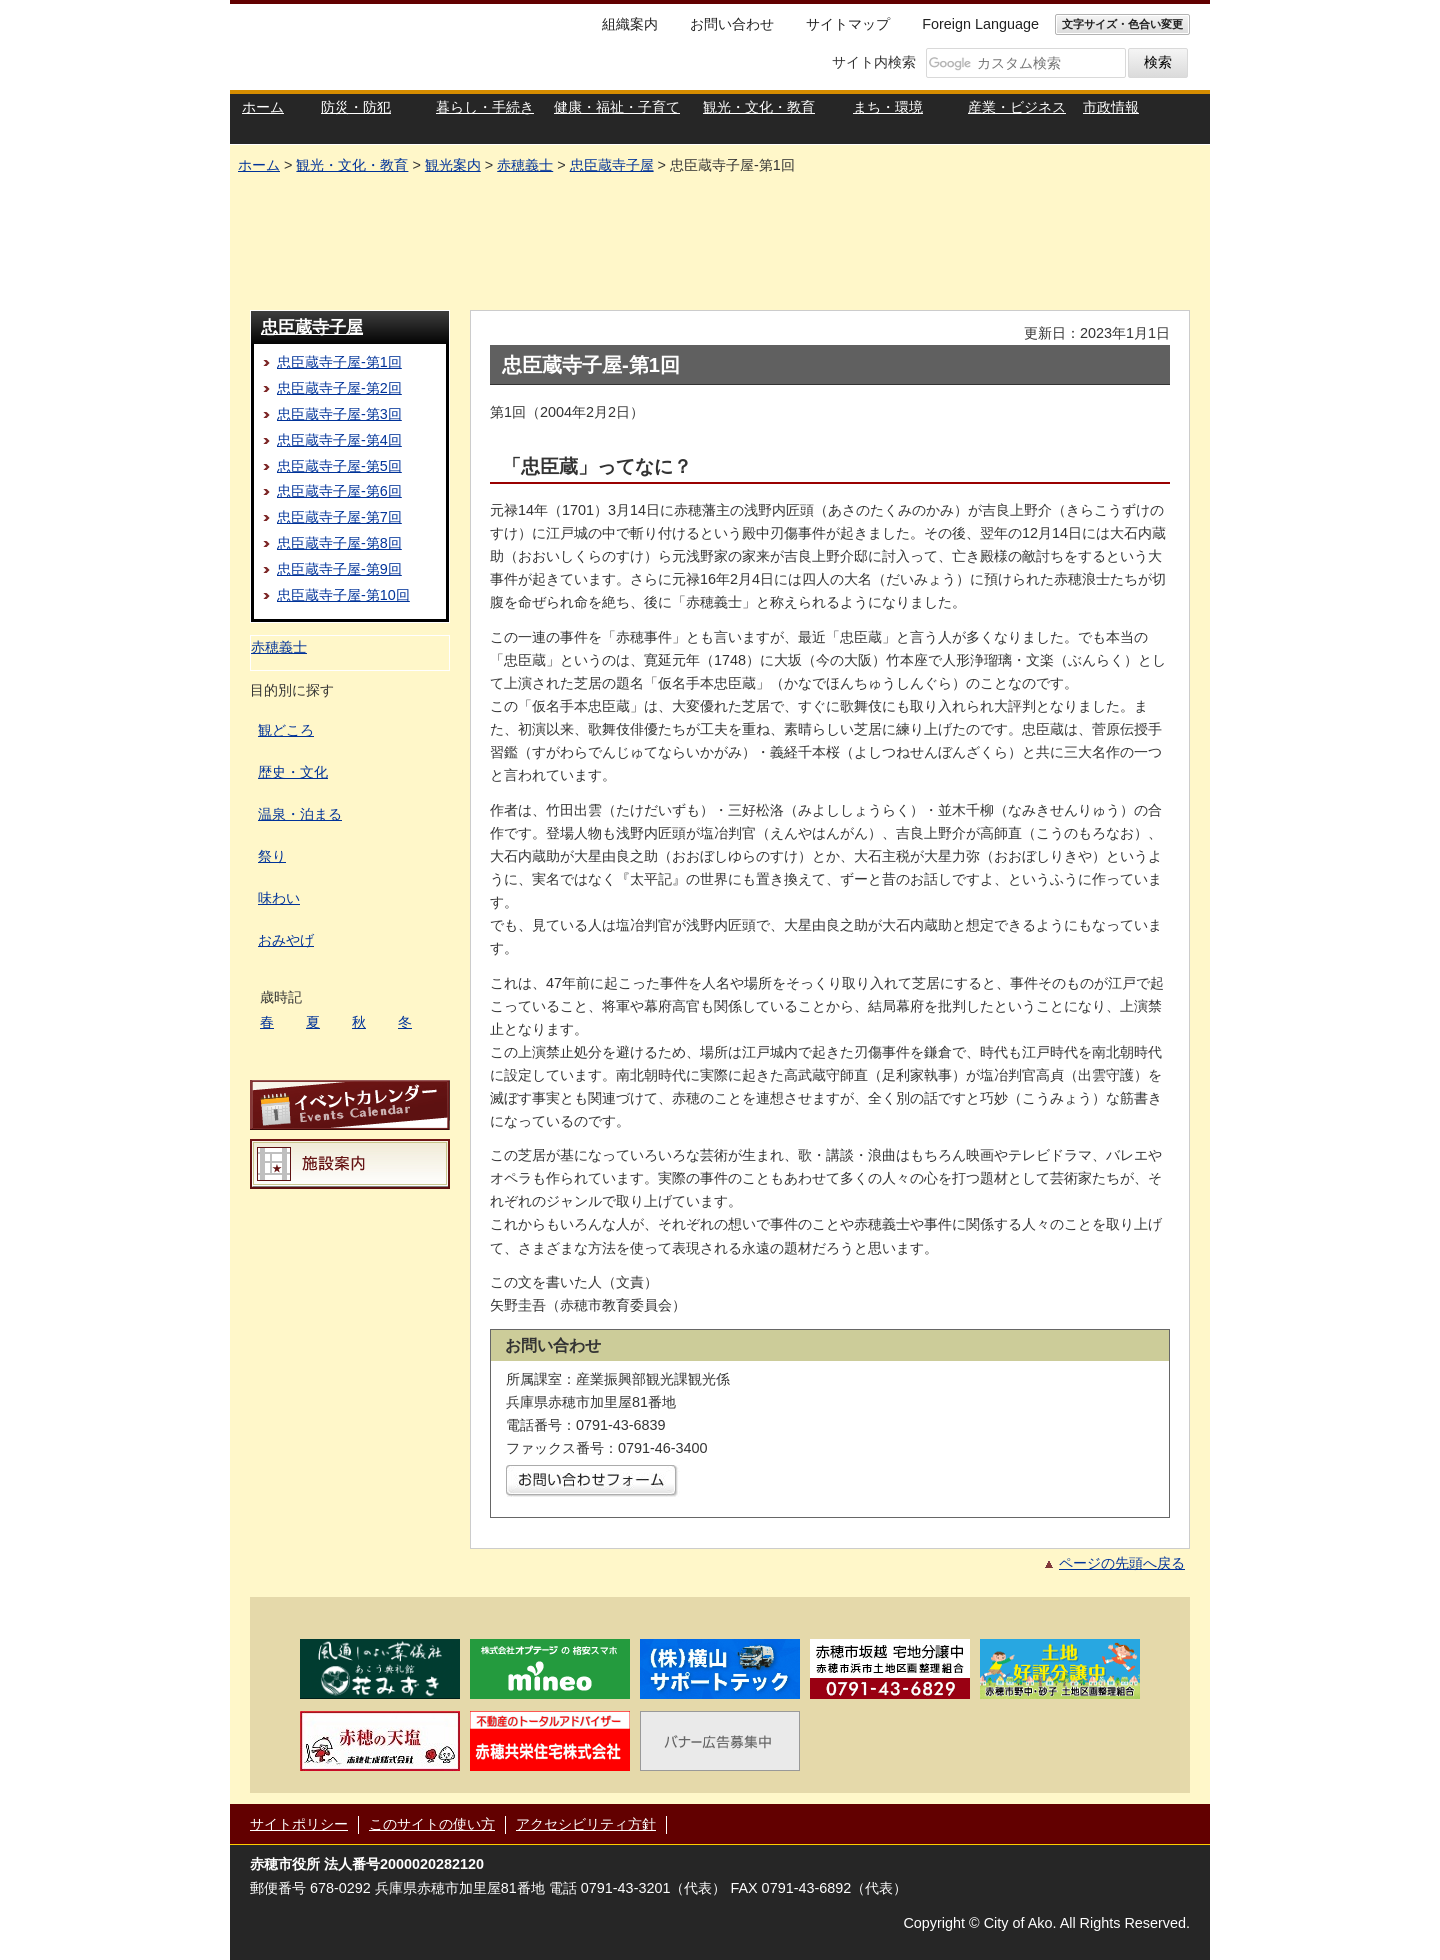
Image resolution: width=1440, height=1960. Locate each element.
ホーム (259, 165)
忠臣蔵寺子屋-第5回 (339, 466)
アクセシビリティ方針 (586, 1824)
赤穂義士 (525, 165)
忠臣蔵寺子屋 (612, 165)
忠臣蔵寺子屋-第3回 (339, 414)
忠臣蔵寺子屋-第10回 (343, 595)
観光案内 (453, 165)
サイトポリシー (299, 1824)
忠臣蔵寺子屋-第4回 (339, 440)
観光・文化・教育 (352, 165)
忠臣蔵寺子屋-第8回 (339, 543)
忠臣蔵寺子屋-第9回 (339, 569)
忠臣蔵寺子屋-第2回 (339, 388)
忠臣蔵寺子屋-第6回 (339, 491)
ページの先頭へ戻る (1122, 1563)
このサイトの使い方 (432, 1824)
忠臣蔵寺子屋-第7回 (339, 517)
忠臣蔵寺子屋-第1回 (339, 362)
